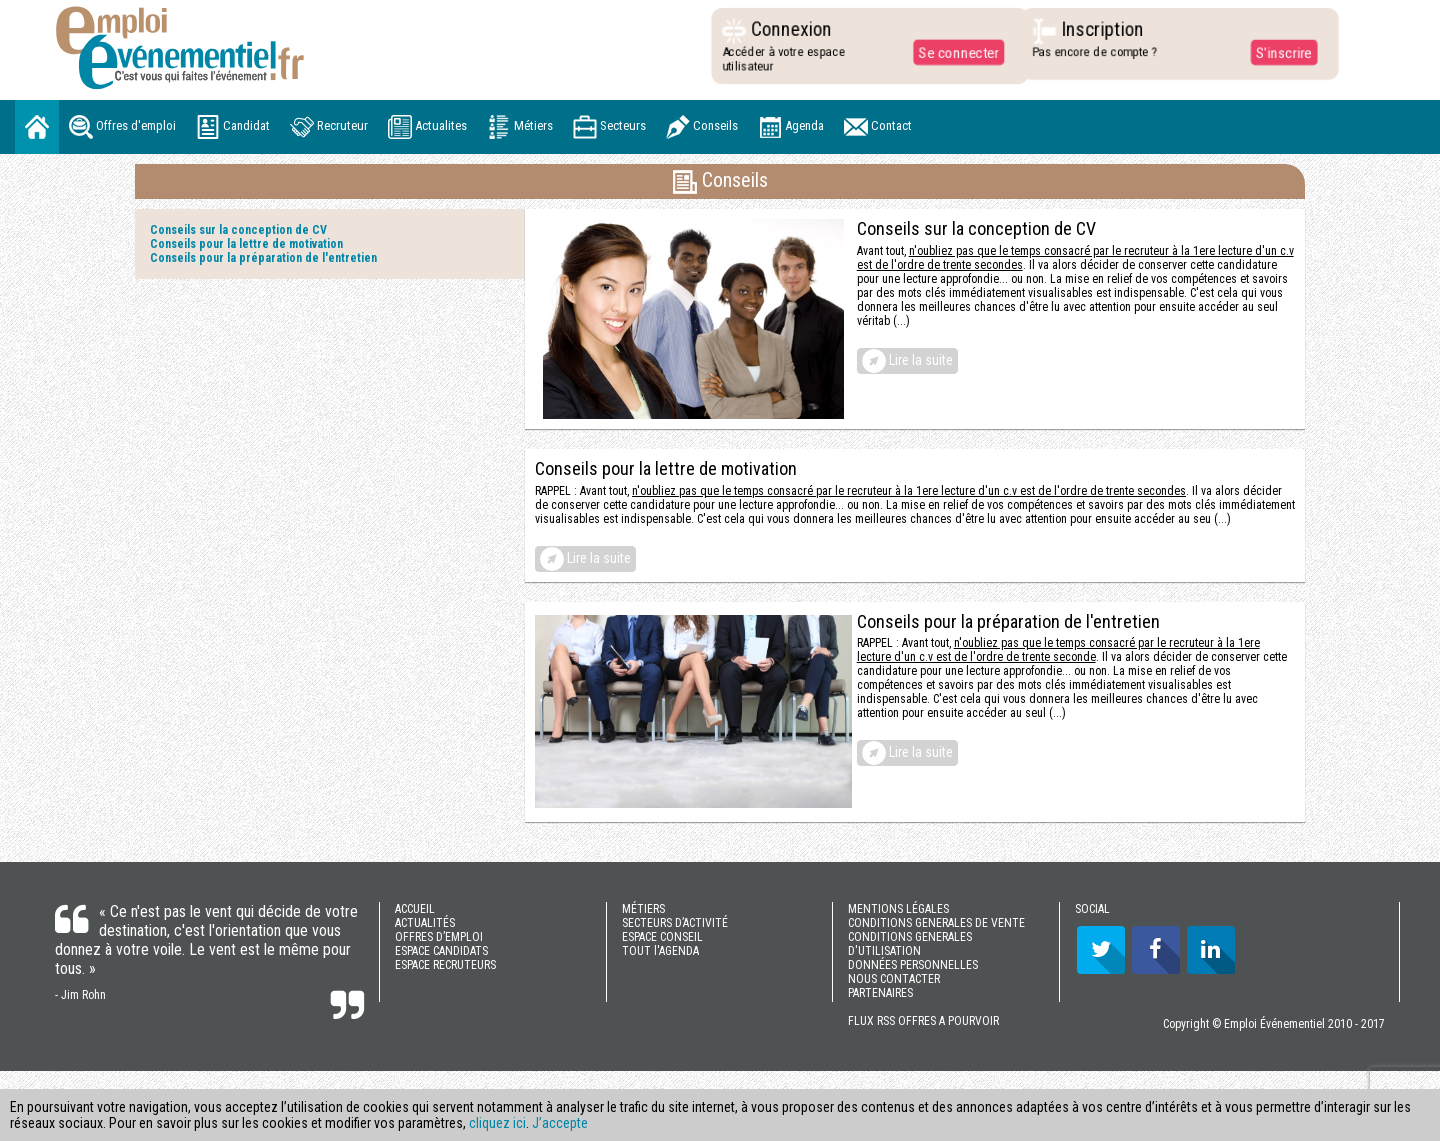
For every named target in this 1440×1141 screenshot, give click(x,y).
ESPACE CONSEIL (662, 937)
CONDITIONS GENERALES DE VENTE (936, 923)
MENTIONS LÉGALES (898, 909)
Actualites (427, 127)
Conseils (702, 127)
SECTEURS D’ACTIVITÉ (675, 923)
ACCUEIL (415, 909)
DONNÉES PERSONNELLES (913, 965)
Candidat (233, 127)
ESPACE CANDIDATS (441, 951)
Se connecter (954, 52)
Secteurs (609, 127)
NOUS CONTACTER (894, 979)
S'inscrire (1278, 52)
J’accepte (560, 1123)
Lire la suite (907, 361)
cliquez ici (497, 1123)
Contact (878, 127)
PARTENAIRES (880, 993)
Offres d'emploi (122, 127)
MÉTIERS (643, 909)
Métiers (520, 127)
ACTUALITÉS (425, 923)
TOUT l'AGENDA (660, 951)
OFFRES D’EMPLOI (439, 937)
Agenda (791, 127)
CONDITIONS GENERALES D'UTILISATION (910, 944)
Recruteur (329, 127)
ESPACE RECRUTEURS (445, 965)
